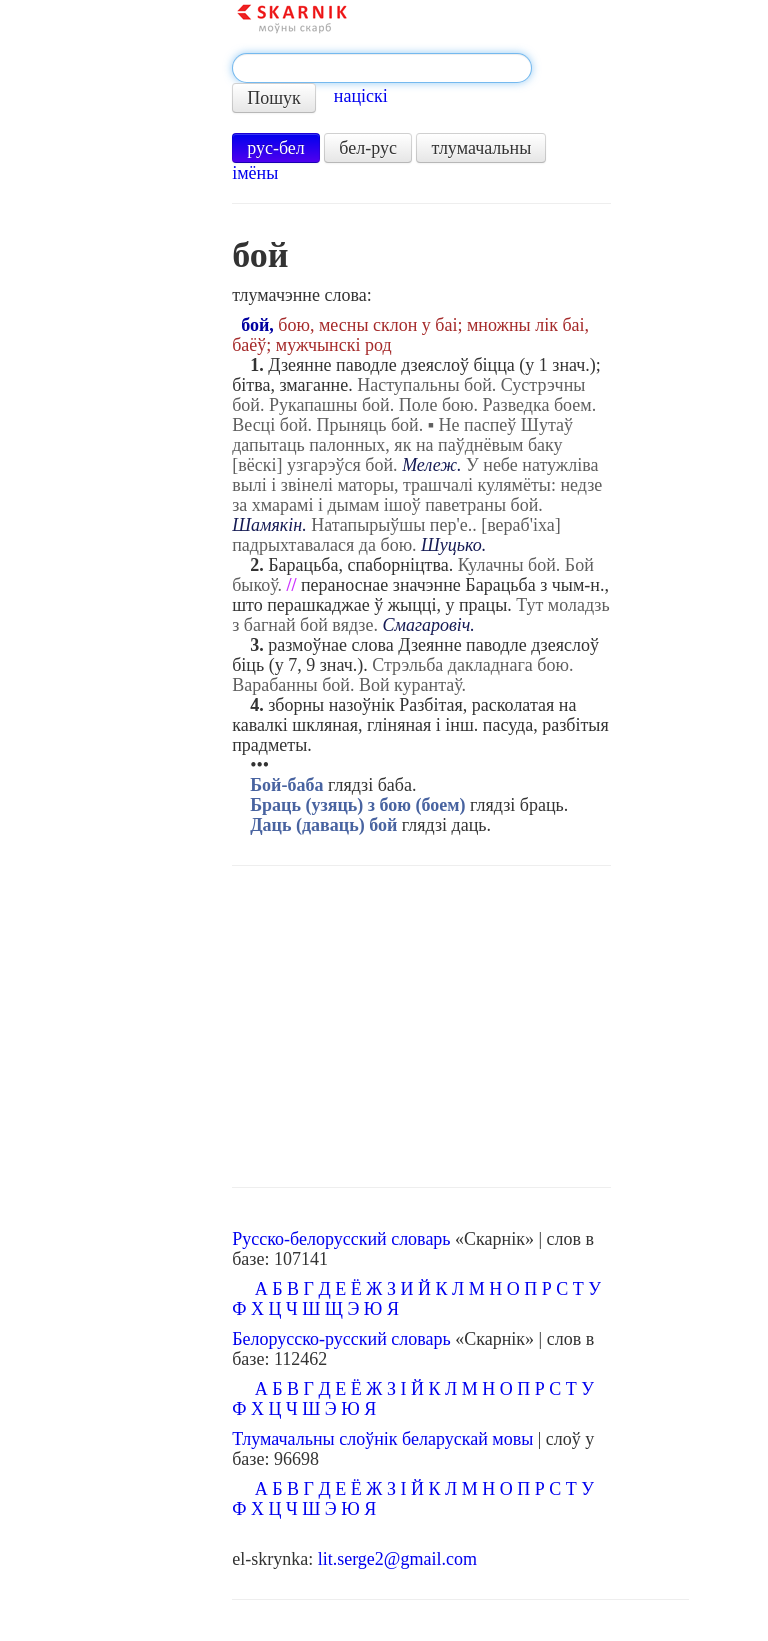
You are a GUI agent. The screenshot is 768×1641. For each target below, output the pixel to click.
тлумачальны (481, 148)
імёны (255, 173)
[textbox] (382, 68)
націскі (361, 96)
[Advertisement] (421, 1027)
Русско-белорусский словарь (341, 1239)
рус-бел (276, 148)
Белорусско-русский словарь (341, 1339)
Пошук (274, 98)
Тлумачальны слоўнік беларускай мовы (382, 1439)
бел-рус (368, 148)
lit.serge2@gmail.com (397, 1559)
